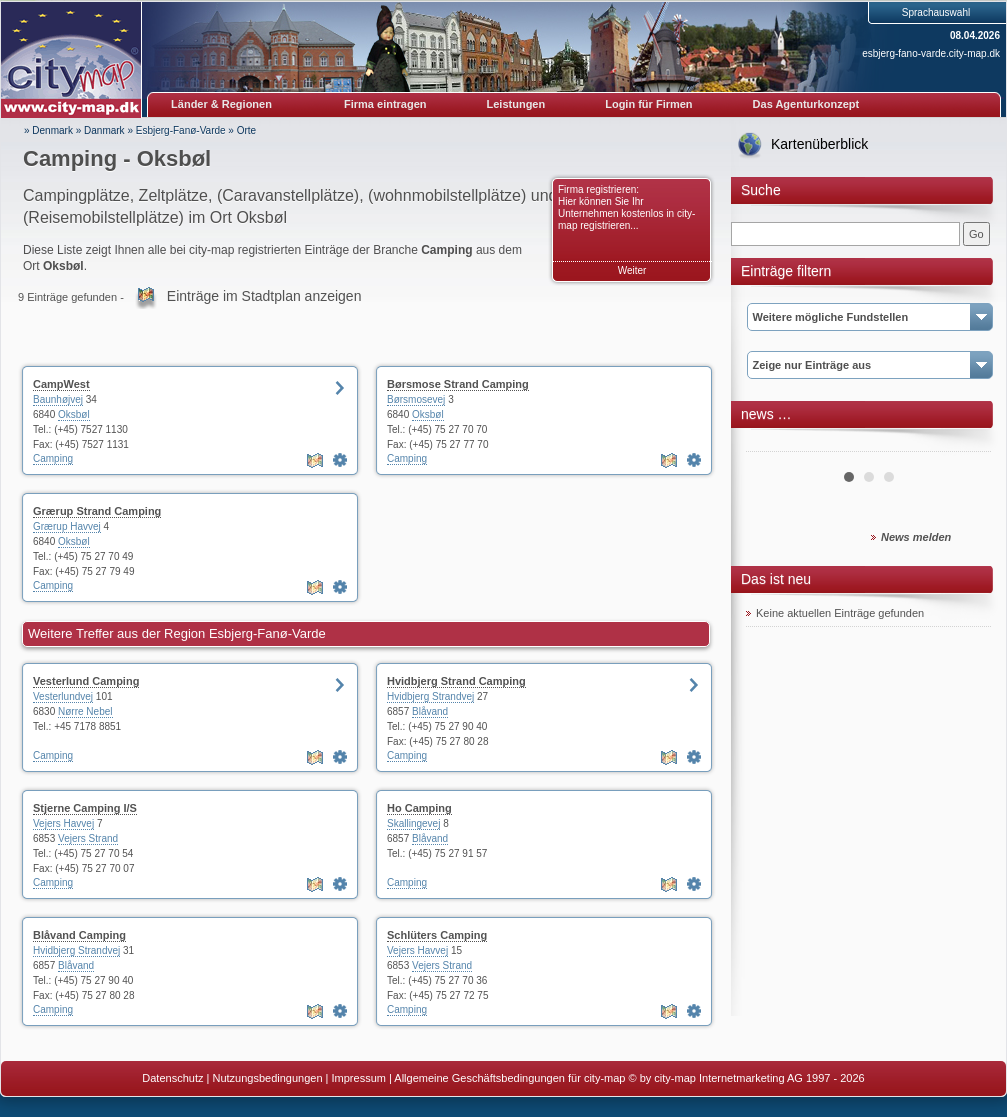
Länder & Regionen (221, 104)
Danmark (104, 130)
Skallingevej (413, 823)
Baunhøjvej (58, 399)
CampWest (61, 384)
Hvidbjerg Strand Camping (456, 681)
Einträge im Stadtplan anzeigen (264, 296)
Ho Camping (419, 808)
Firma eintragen (385, 104)
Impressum (359, 1078)
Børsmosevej (416, 399)
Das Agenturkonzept (806, 104)
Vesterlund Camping (86, 681)
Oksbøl (74, 414)
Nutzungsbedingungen (267, 1078)
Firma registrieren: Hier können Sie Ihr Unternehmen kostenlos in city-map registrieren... (626, 207)
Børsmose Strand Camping (458, 384)
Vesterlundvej (63, 696)
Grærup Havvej (67, 526)
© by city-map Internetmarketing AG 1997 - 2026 (747, 1078)
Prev (772, 444)
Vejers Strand (88, 838)
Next (965, 444)
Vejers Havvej (63, 823)
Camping (53, 458)
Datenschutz (172, 1078)
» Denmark (48, 130)
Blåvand (430, 711)
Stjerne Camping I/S (85, 808)
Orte (246, 130)
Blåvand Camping (79, 935)
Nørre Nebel (85, 711)
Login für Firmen (648, 104)
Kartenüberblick (819, 144)
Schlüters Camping (437, 935)
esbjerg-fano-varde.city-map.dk (931, 53)
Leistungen (516, 104)
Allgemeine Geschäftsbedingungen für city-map (509, 1078)
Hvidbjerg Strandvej (430, 696)
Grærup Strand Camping (97, 511)
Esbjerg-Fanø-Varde (181, 130)
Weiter (632, 270)
